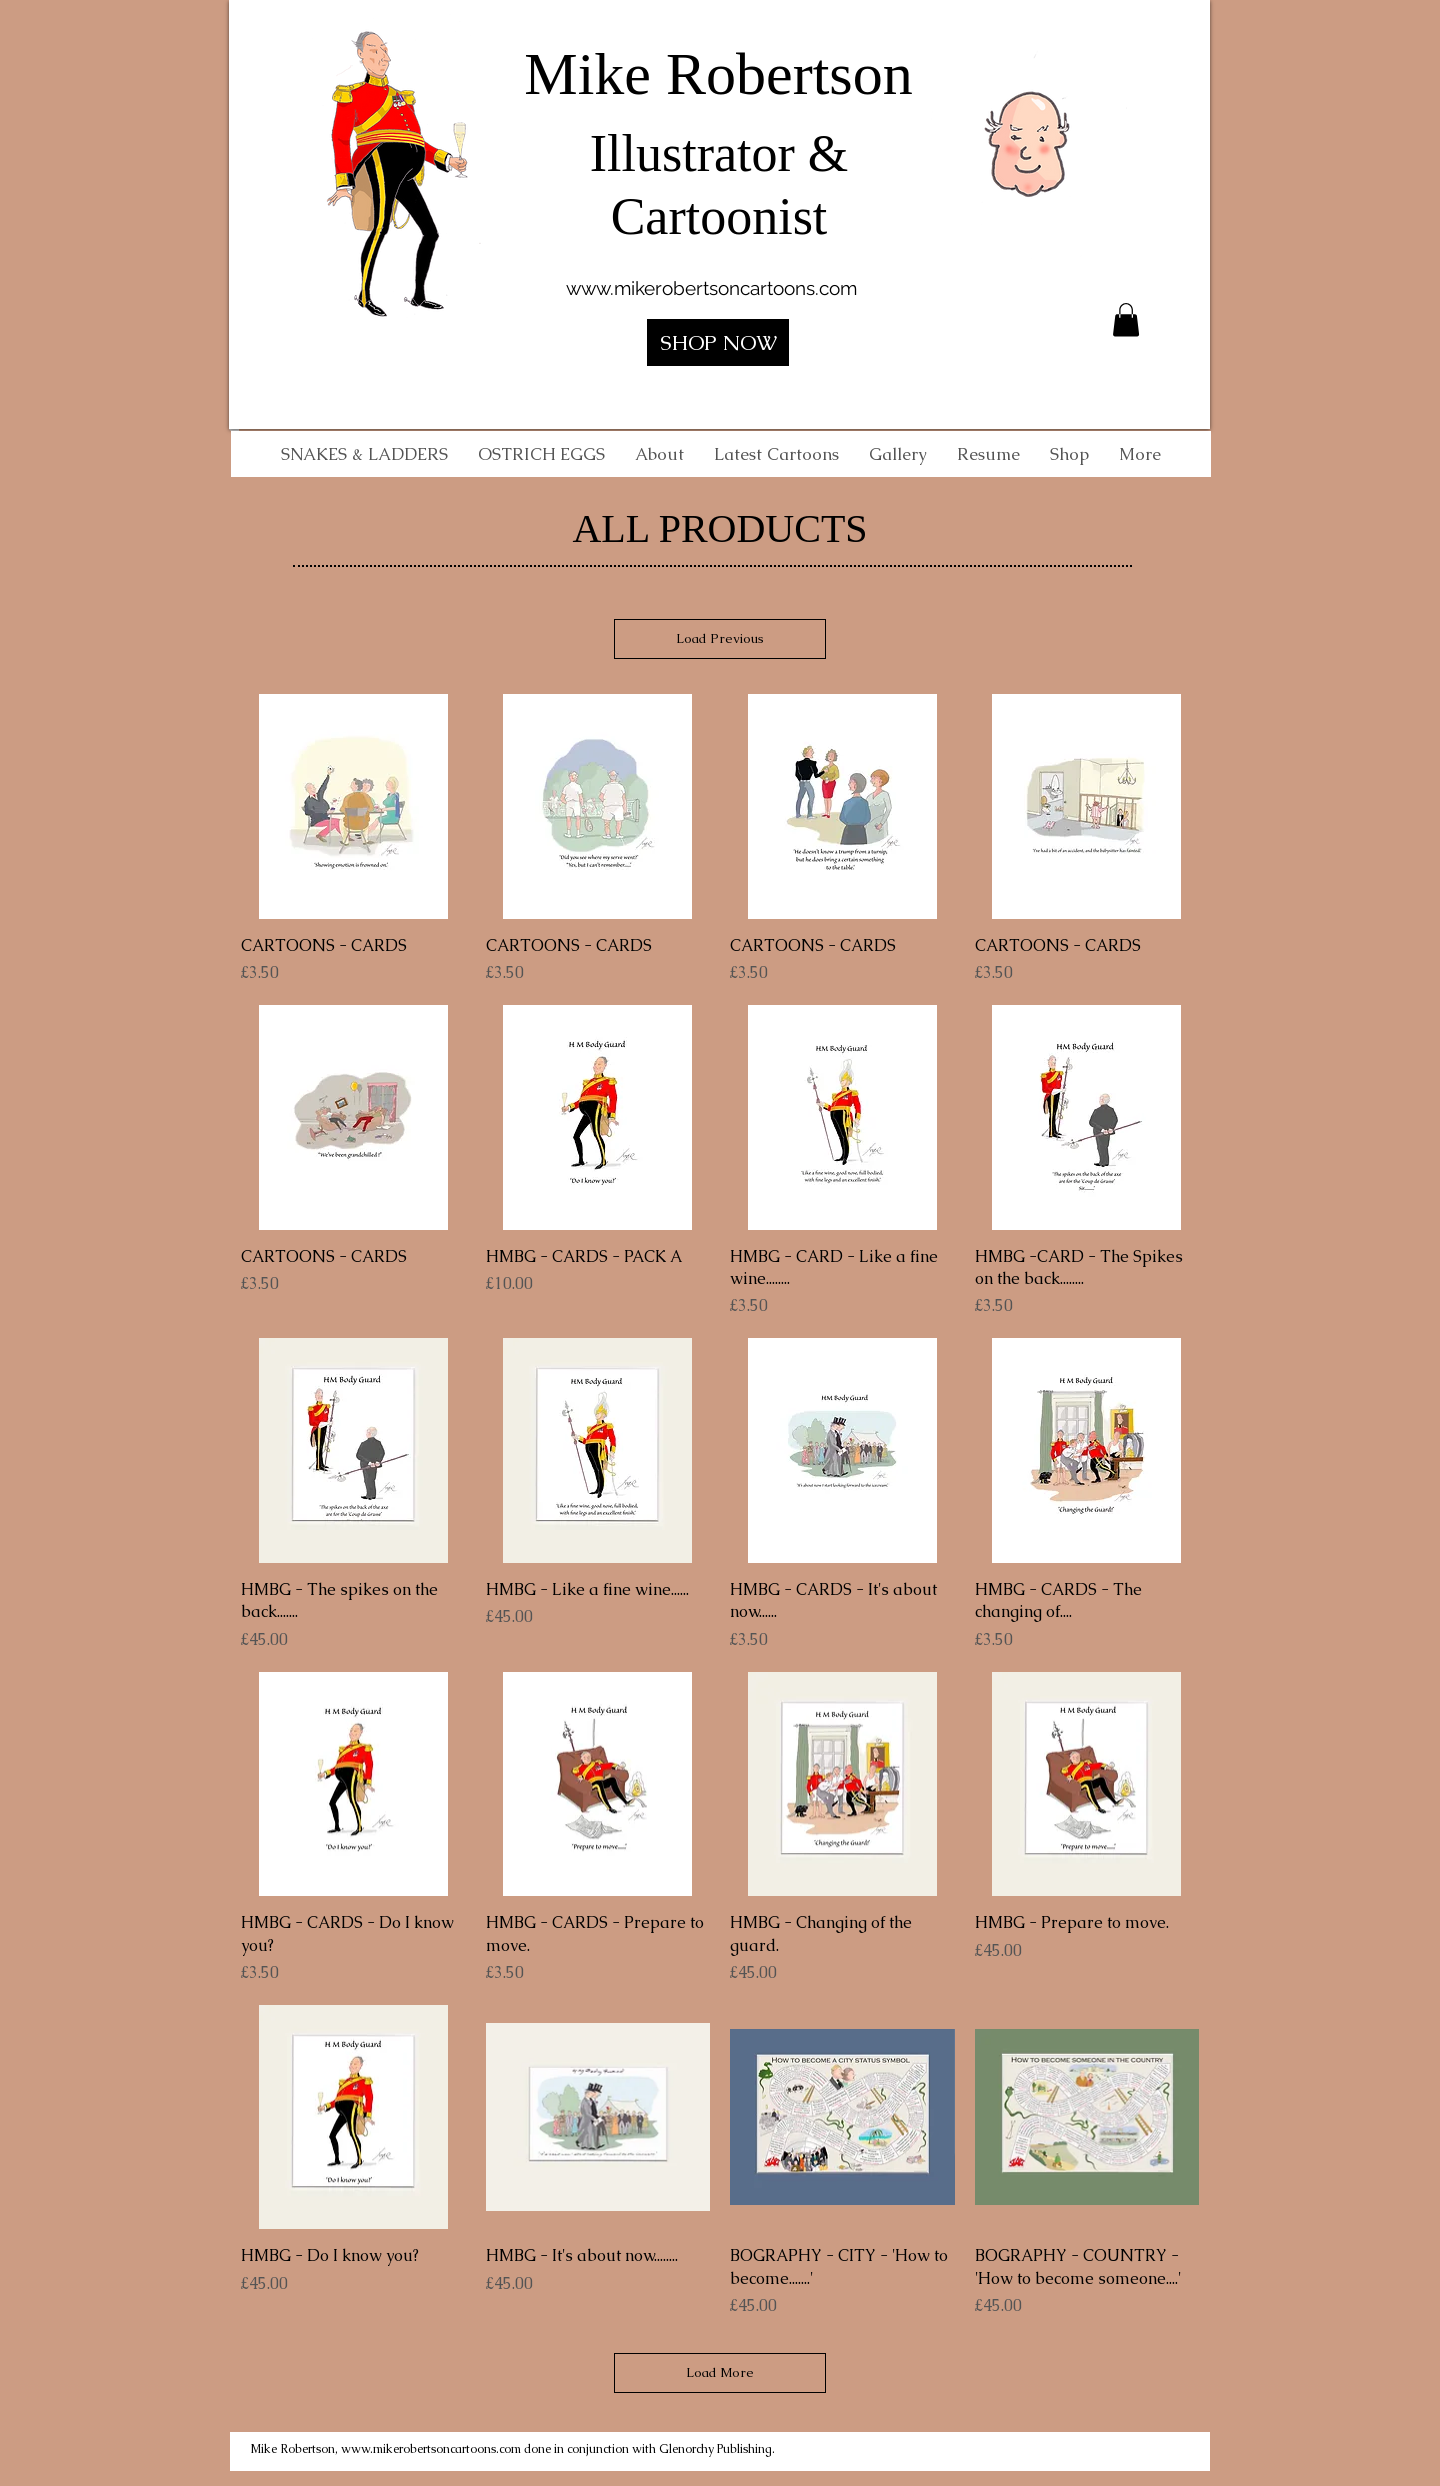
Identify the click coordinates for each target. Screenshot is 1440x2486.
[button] (1126, 319)
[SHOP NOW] (718, 342)
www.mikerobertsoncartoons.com (711, 288)
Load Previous (720, 638)
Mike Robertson (718, 74)
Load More (720, 2372)
